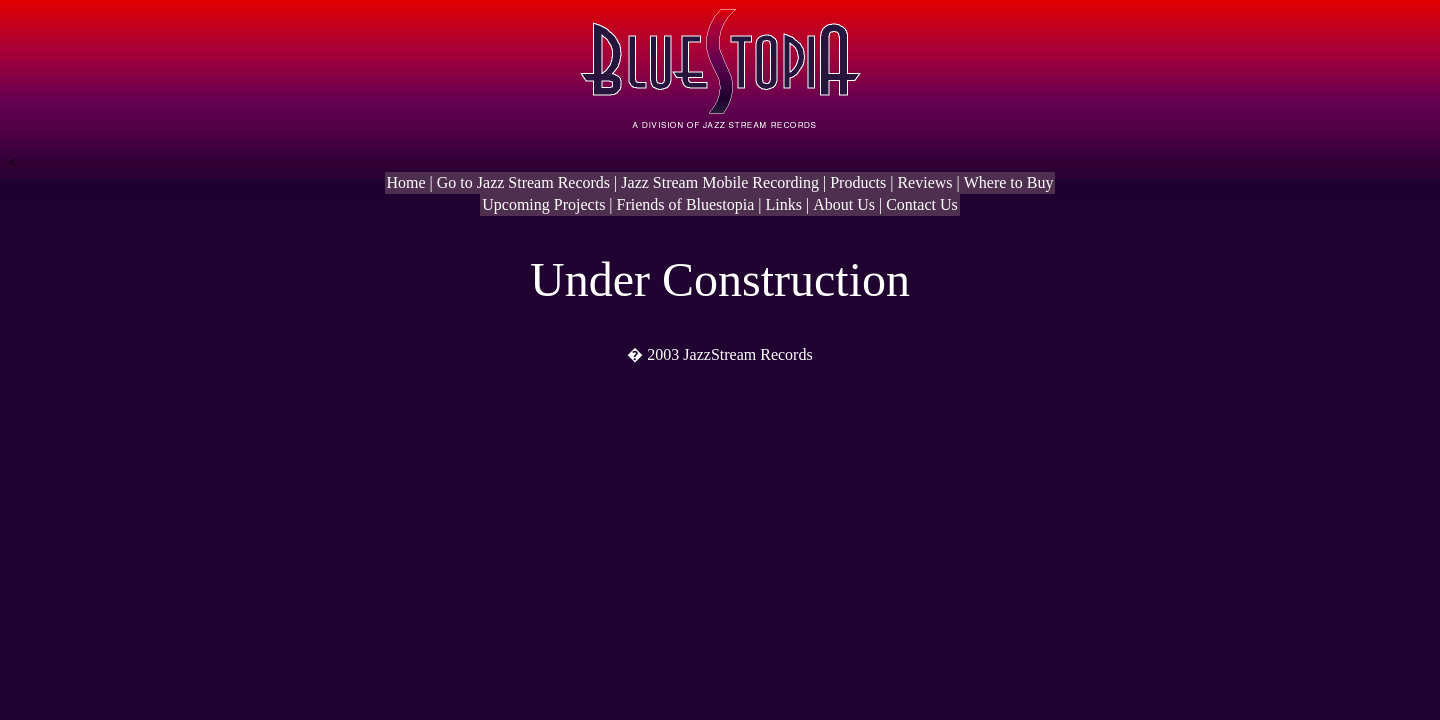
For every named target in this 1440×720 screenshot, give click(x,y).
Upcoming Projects (543, 204)
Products (858, 182)
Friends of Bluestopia (686, 204)
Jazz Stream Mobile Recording (720, 182)
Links (784, 204)
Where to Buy (1009, 182)
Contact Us (922, 204)
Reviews (924, 182)
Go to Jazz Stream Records (523, 182)
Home (406, 182)
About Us (844, 204)
